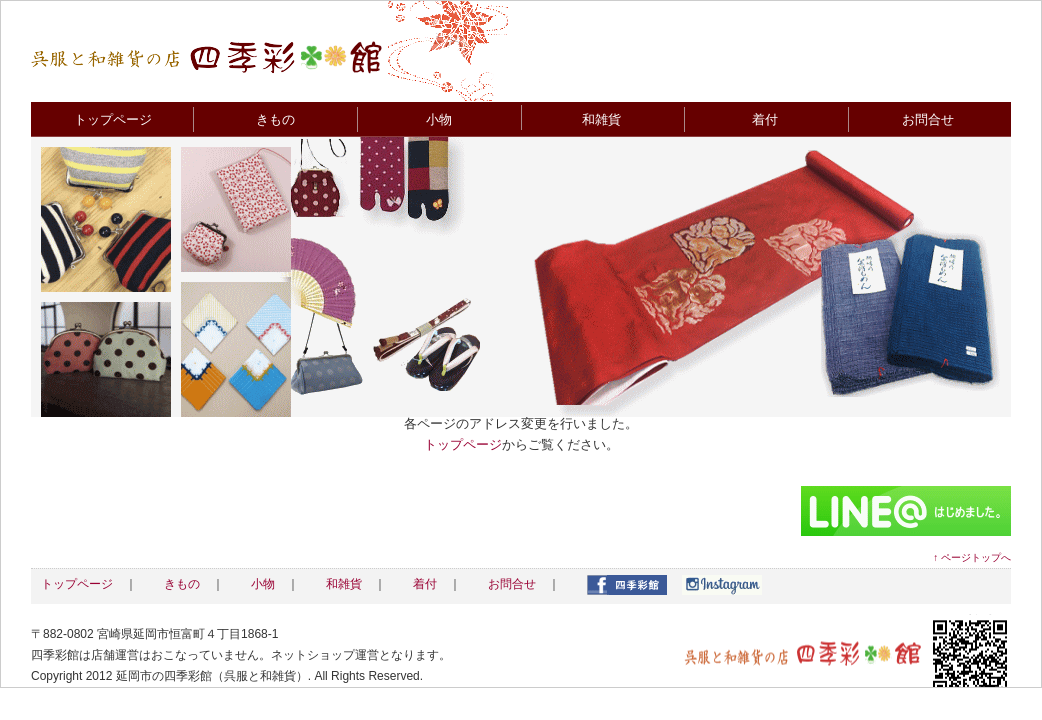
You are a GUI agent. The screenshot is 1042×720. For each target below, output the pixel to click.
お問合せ (928, 119)
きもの (275, 119)
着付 (765, 119)
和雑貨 (601, 119)
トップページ (113, 119)
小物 (439, 119)
